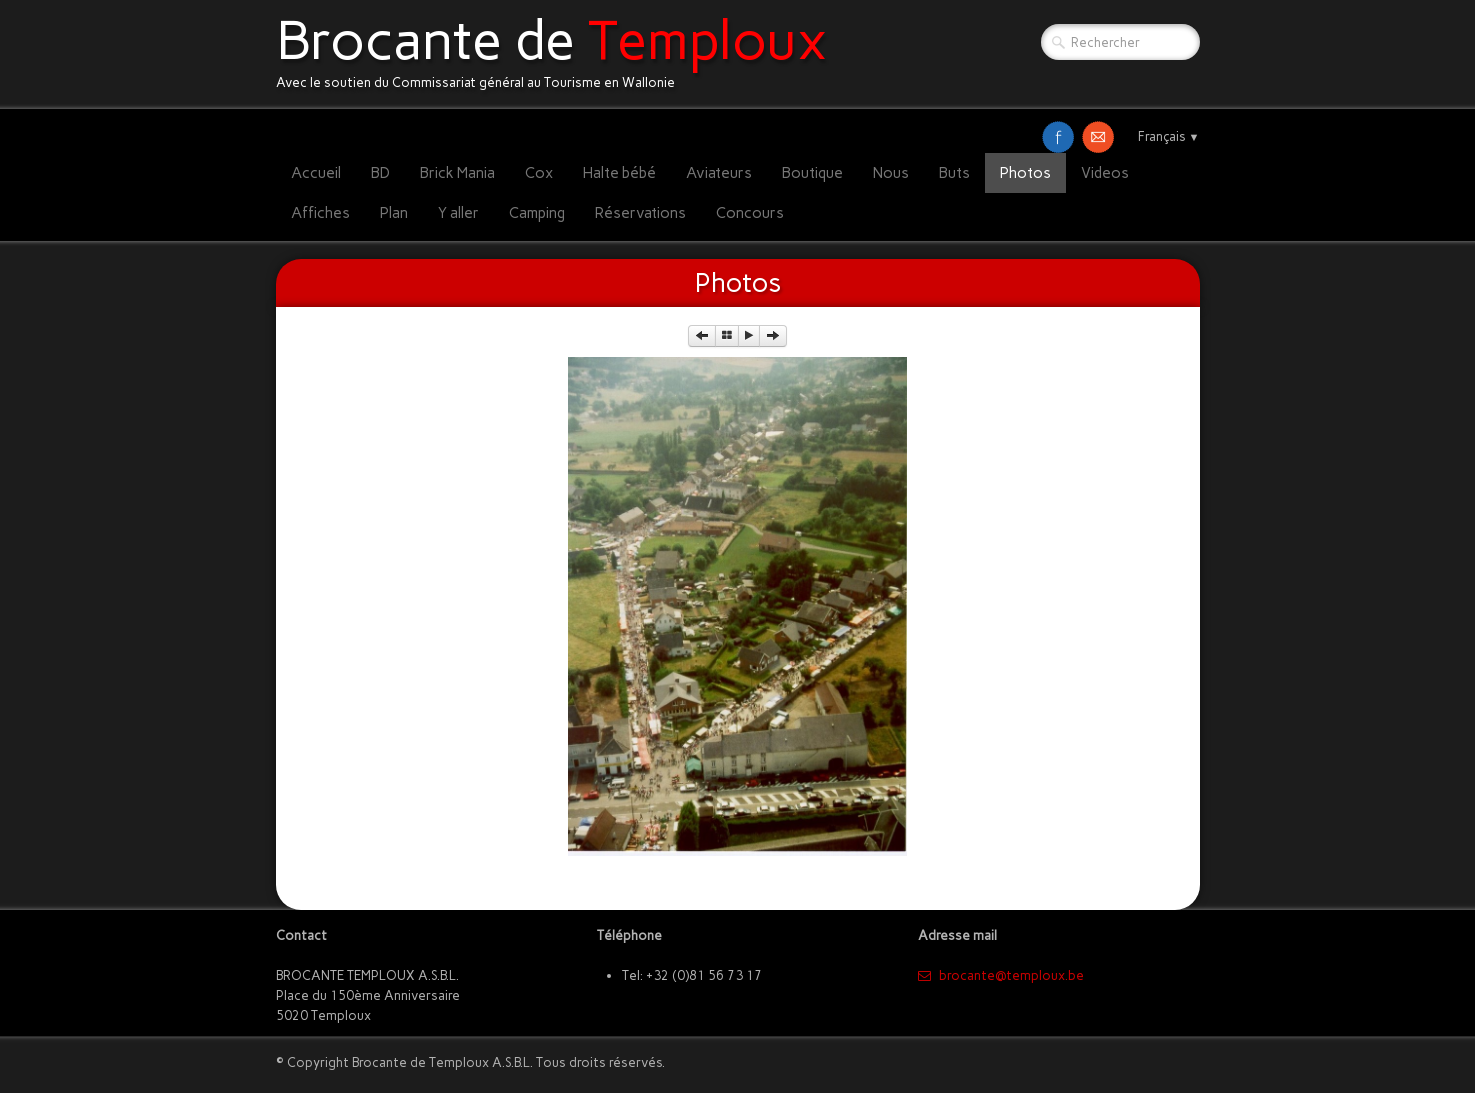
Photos (1025, 173)
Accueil (316, 173)
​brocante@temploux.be (1001, 975)
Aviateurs (719, 173)
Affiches (320, 213)
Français (1169, 136)
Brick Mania (457, 173)
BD (380, 173)
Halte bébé (619, 173)
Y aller (458, 213)
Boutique (812, 173)
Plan (394, 213)
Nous (891, 173)
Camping (537, 213)
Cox (539, 173)
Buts (954, 173)
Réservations (640, 213)
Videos (1105, 173)
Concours (750, 213)
